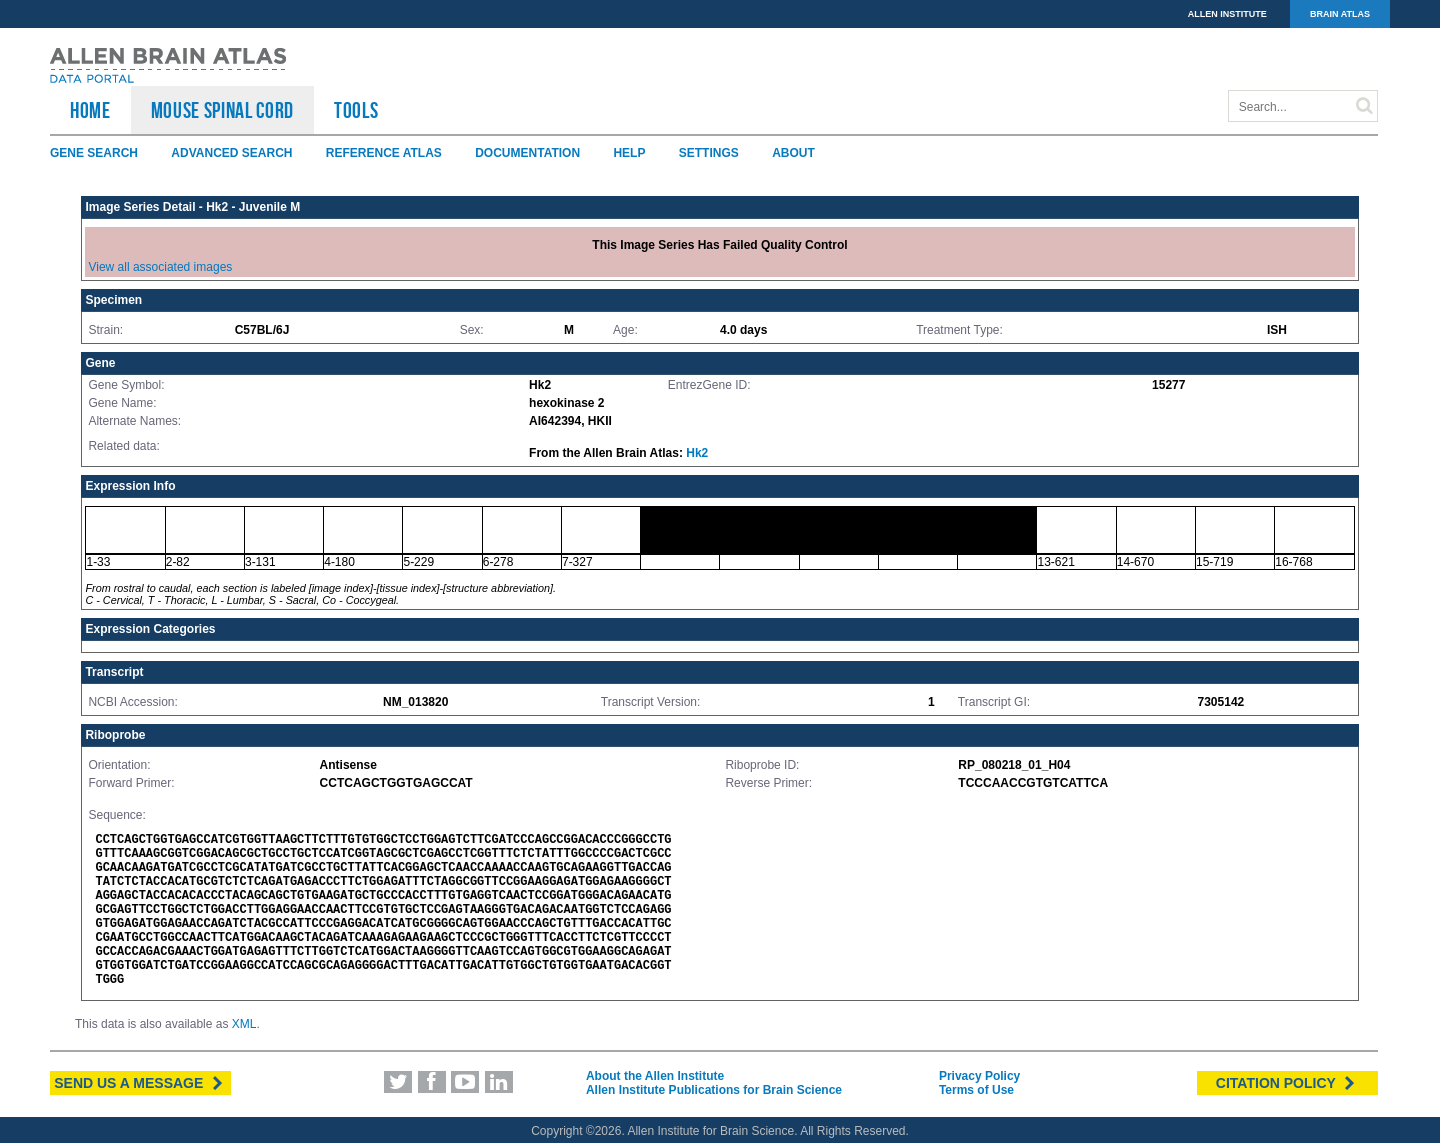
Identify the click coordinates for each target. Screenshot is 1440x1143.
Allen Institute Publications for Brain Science (714, 1090)
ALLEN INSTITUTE (1227, 14)
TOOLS (356, 110)
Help (629, 153)
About (793, 153)
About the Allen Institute (655, 1076)
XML (244, 1024)
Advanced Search (231, 153)
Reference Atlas (384, 153)
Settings (709, 153)
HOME (90, 110)
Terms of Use (976, 1090)
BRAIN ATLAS (1340, 14)
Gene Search (94, 153)
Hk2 (697, 453)
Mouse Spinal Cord (222, 110)
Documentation (527, 153)
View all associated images (160, 267)
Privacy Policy (979, 1076)
